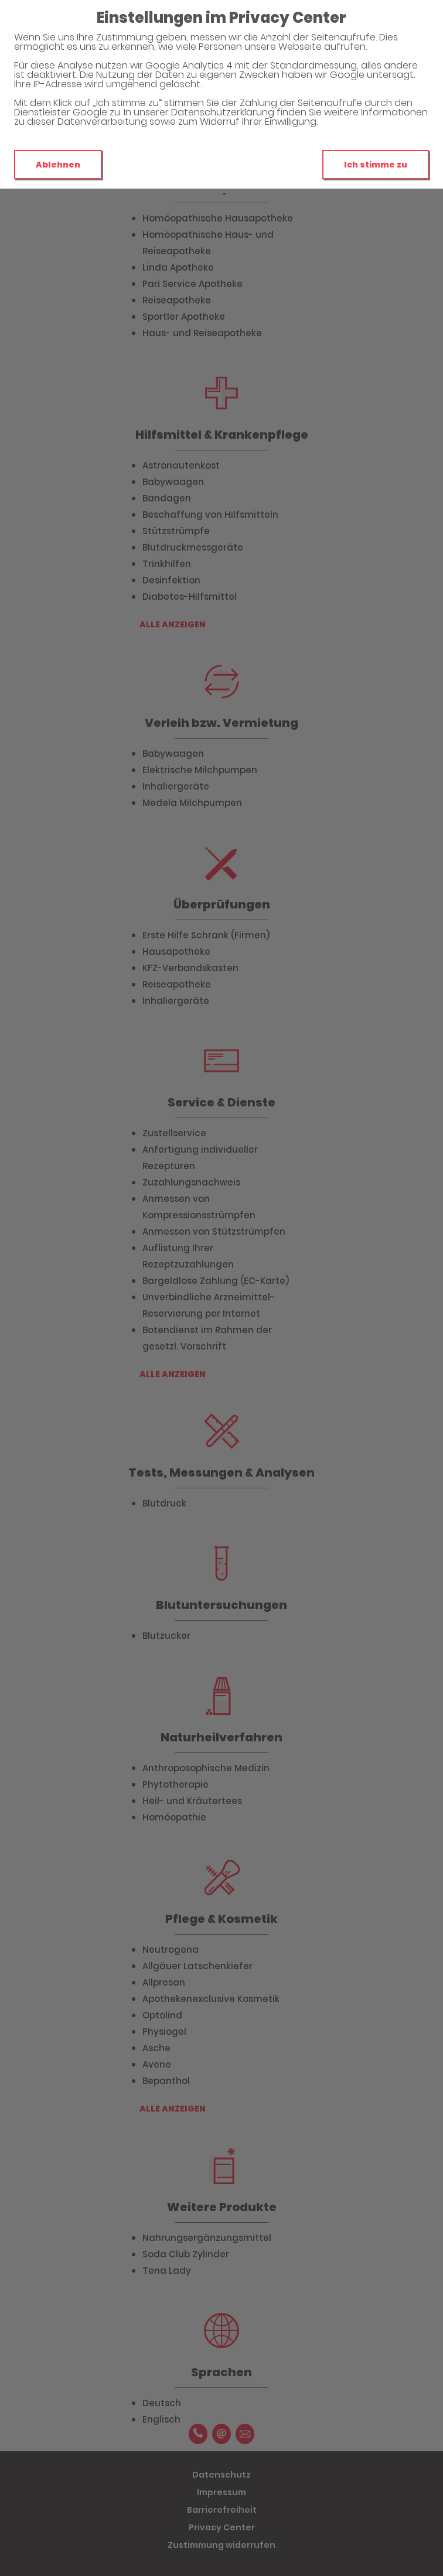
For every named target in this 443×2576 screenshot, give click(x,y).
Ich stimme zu (375, 164)
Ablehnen (58, 164)
